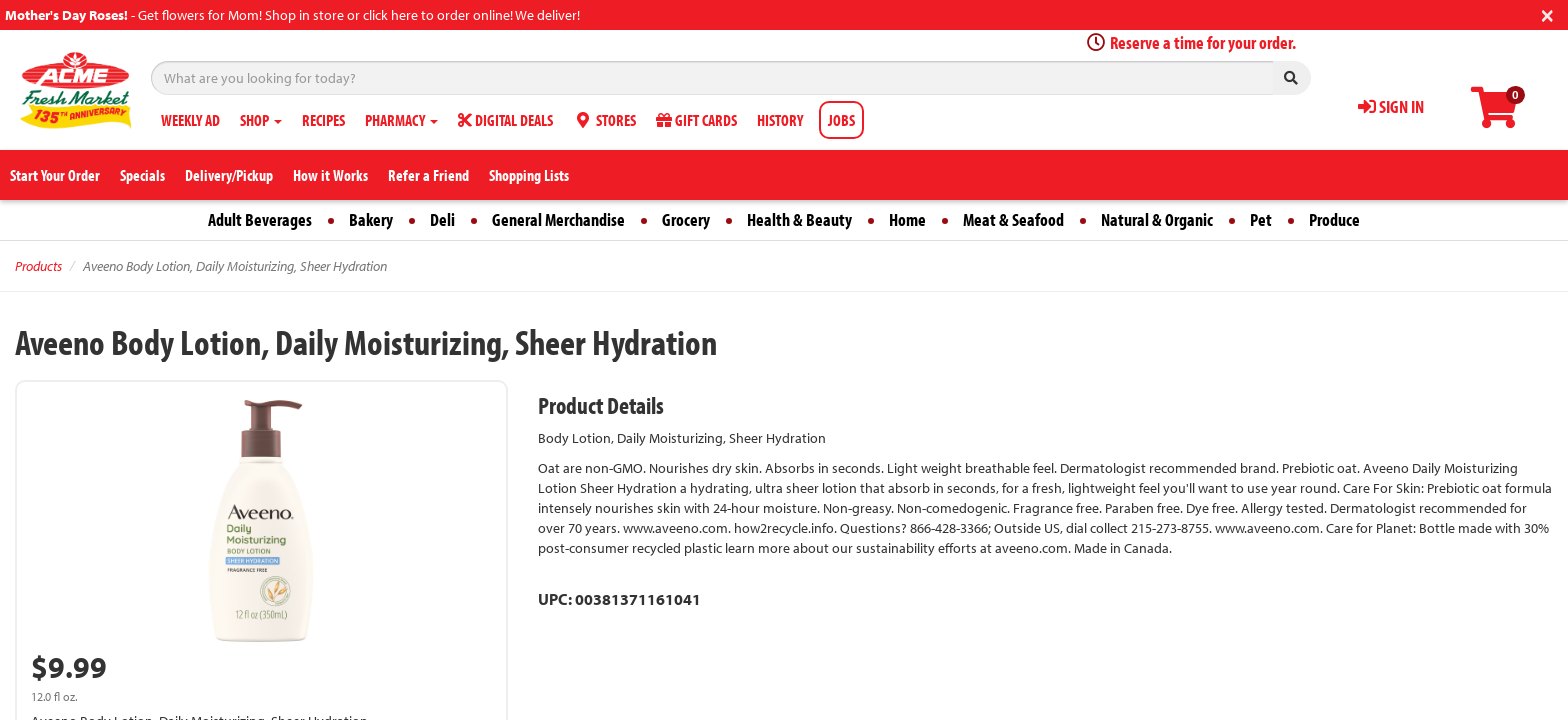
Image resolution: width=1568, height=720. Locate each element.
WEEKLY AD (190, 120)
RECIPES (323, 120)
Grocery (686, 219)
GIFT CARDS (696, 120)
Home (907, 219)
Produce (1334, 219)
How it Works (330, 175)
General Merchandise (558, 219)
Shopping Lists (529, 175)
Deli (442, 219)
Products (38, 266)
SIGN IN (1391, 106)
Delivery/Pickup (229, 175)
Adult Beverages (260, 219)
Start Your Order (55, 175)
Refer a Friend (428, 175)
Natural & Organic (1157, 219)
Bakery (371, 219)
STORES (604, 120)
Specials (142, 175)
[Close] (1547, 13)
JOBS (841, 120)
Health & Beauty (799, 219)
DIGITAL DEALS (505, 120)
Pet (1261, 219)
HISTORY (780, 120)
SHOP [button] (261, 120)
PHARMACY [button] (401, 120)
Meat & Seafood (1013, 219)
